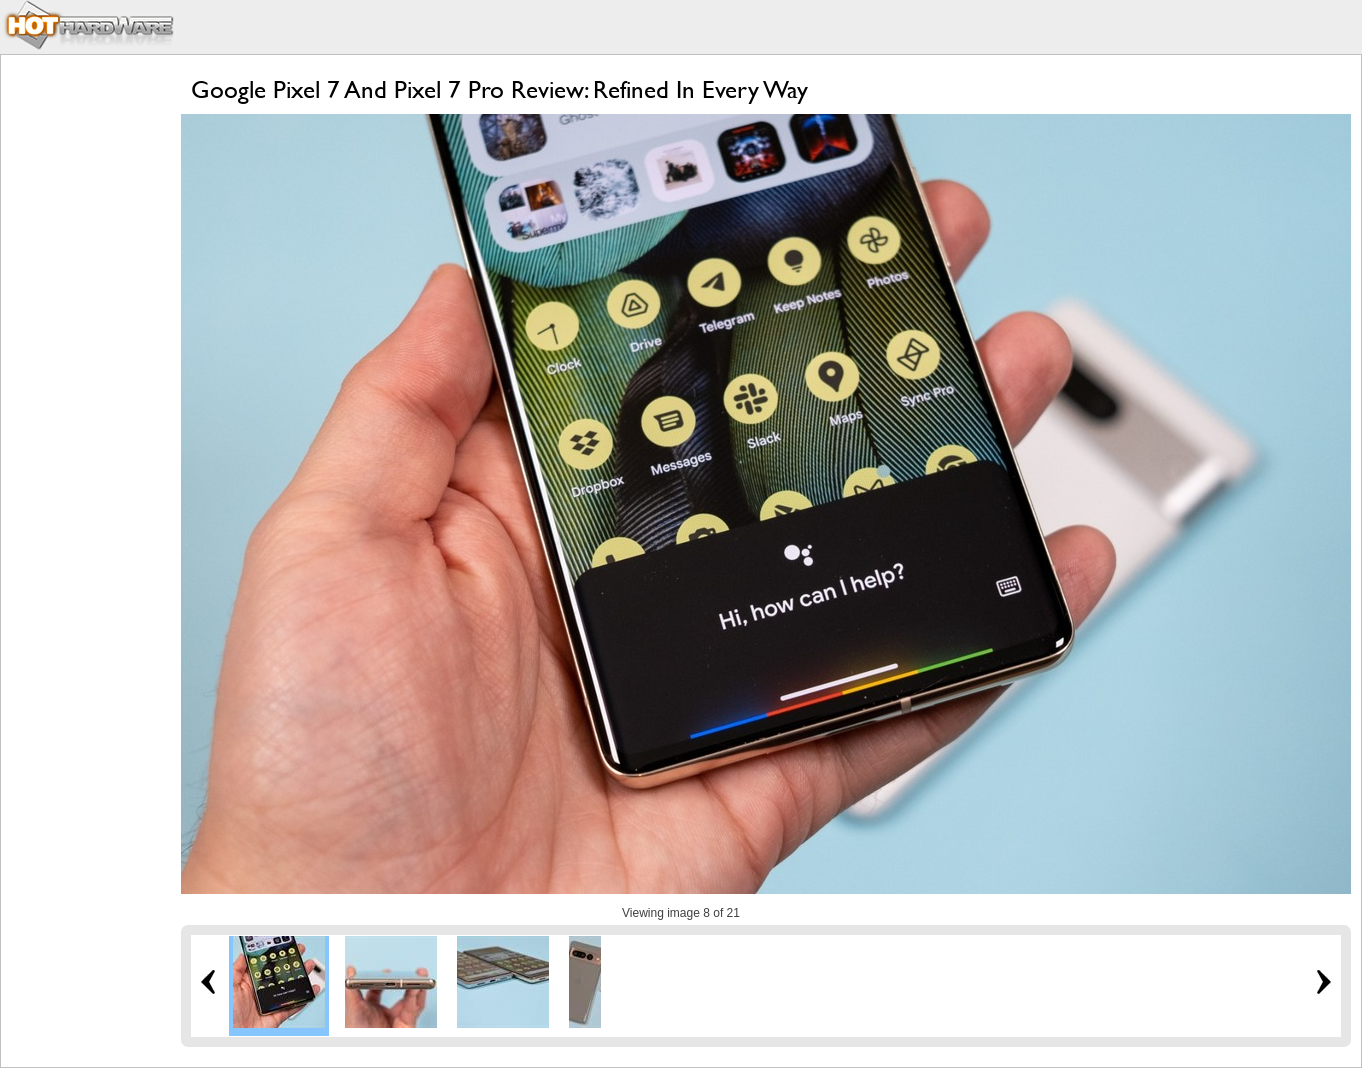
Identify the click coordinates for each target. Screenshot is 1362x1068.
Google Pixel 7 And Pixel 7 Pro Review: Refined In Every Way (499, 89)
